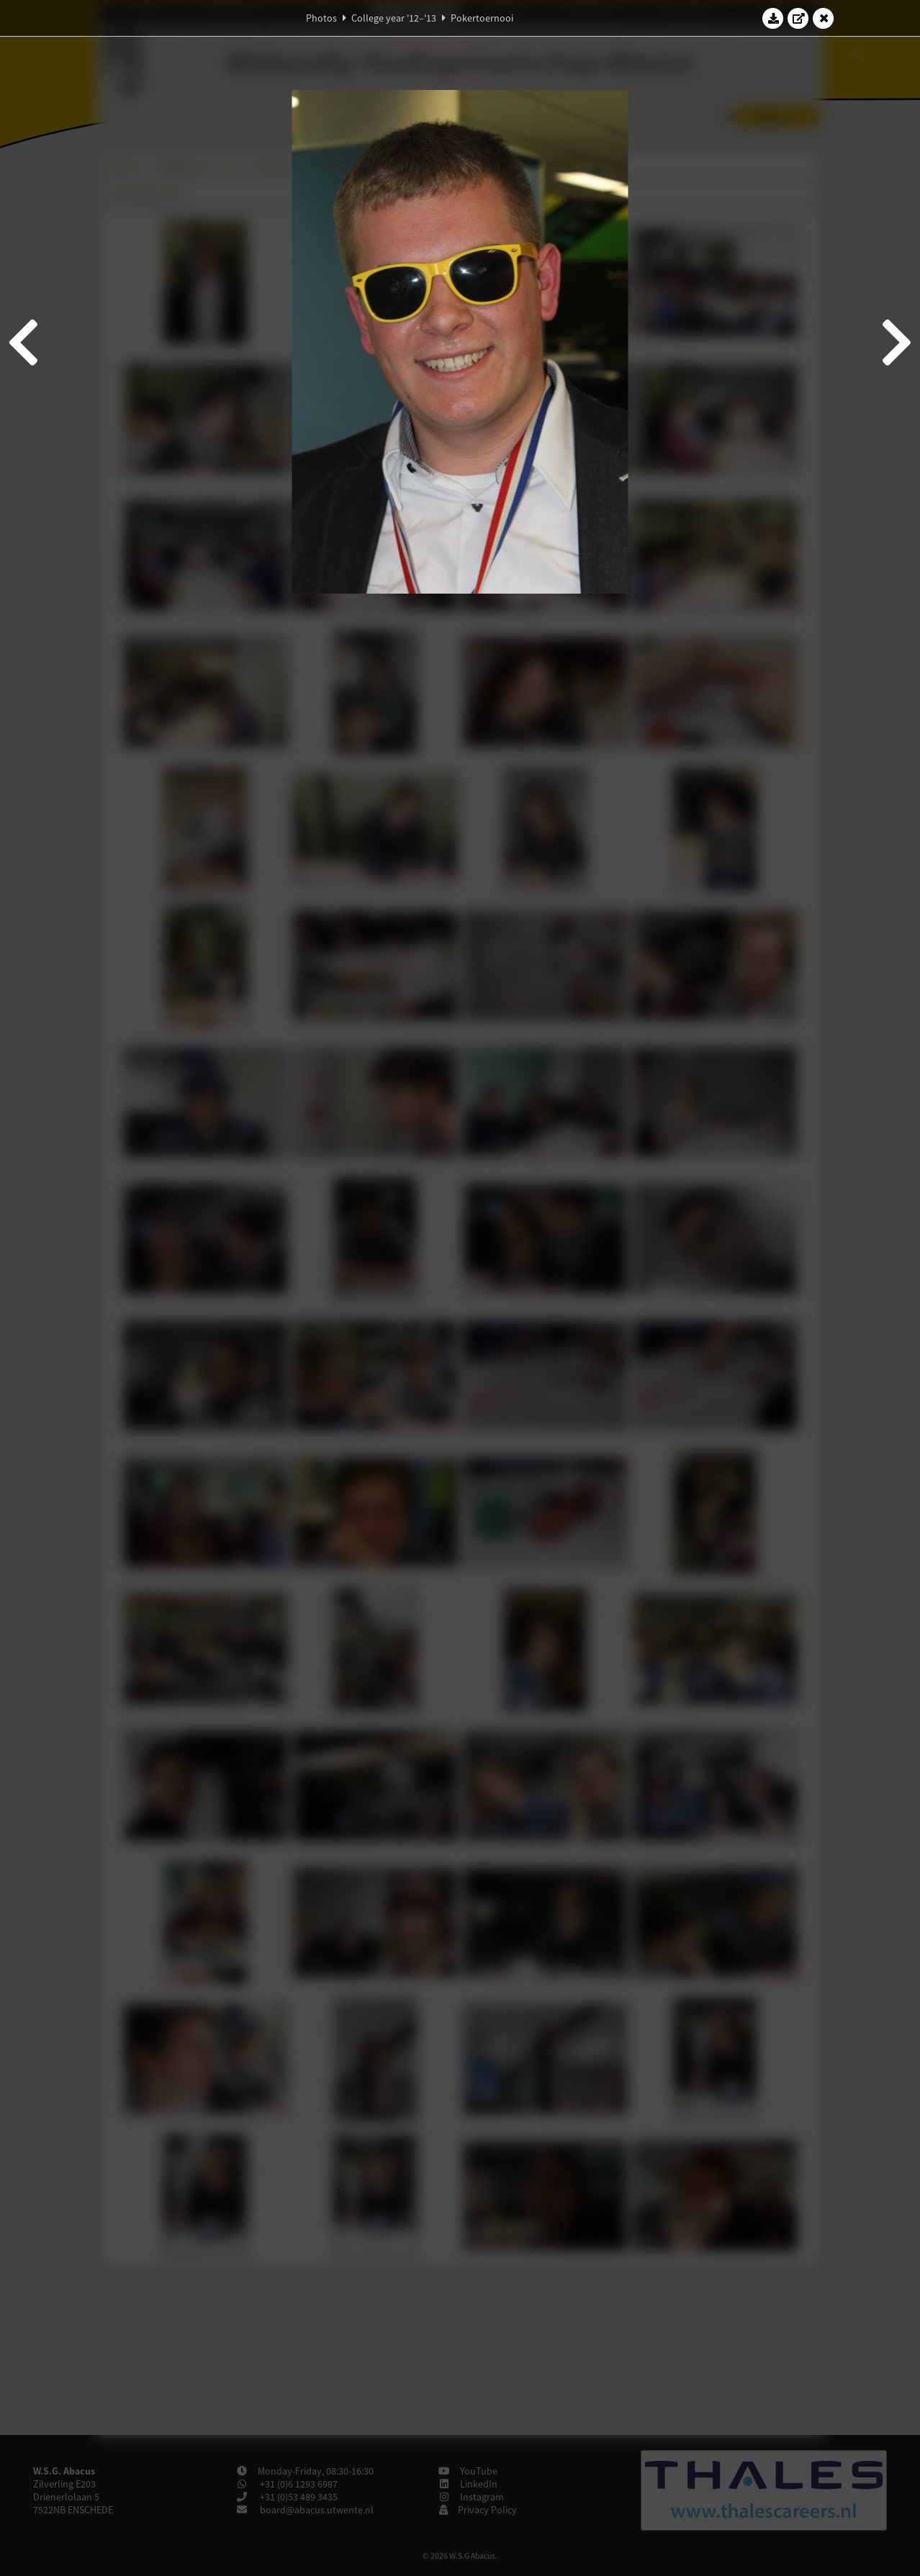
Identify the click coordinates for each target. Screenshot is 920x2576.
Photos (321, 18)
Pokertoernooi (482, 18)
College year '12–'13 (393, 18)
